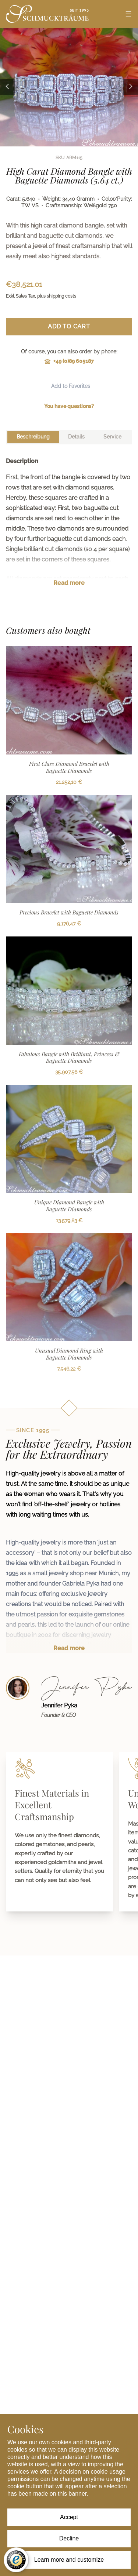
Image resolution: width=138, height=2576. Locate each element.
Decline (69, 2538)
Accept (69, 2517)
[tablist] (69, 437)
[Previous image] (7, 87)
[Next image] (130, 87)
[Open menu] (128, 14)
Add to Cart (69, 326)
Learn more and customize (69, 2560)
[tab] (33, 437)
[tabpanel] (69, 527)
